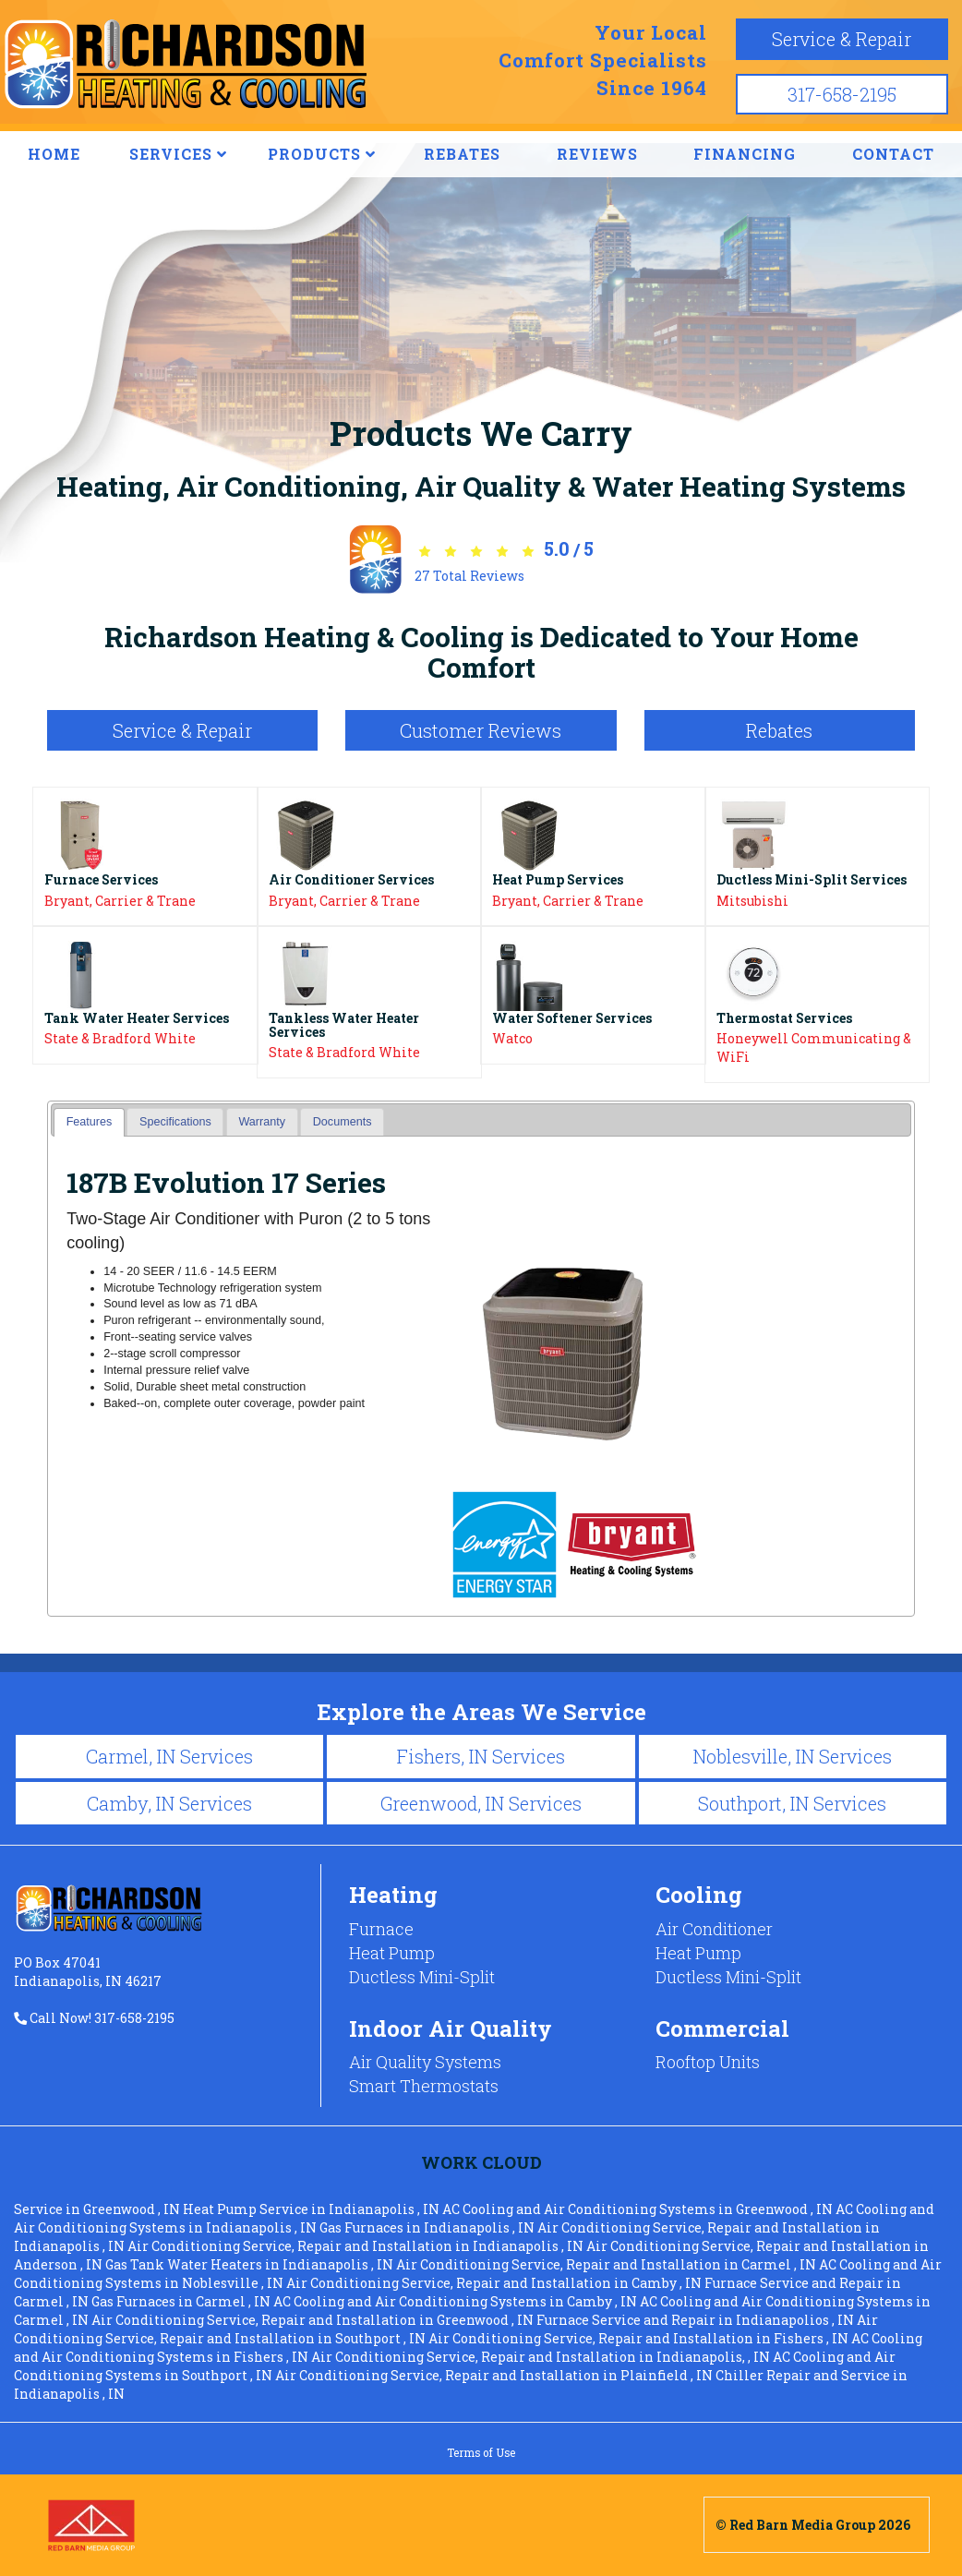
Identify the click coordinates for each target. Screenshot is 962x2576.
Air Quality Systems (425, 2062)
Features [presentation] (89, 1121)
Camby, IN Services (169, 1803)
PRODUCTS (322, 153)
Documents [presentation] (342, 1121)
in (98, 2209)
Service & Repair (841, 39)
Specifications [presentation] (175, 1121)
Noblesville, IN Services (792, 1756)
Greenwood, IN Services (481, 1803)
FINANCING (744, 153)
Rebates (779, 730)
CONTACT (893, 153)
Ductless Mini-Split (422, 1977)
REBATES (462, 153)
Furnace (381, 1929)
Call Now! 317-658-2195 (94, 2018)
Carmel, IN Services (169, 1756)
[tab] (89, 1122)
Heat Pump (392, 1953)
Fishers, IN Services (481, 1756)
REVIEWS (597, 153)
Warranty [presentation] (261, 1121)
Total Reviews (469, 575)
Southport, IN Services (792, 1803)
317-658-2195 (842, 94)
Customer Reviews (480, 730)
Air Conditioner (714, 1929)
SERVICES (178, 153)
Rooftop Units (707, 2062)
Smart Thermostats (424, 2086)
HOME (54, 153)
